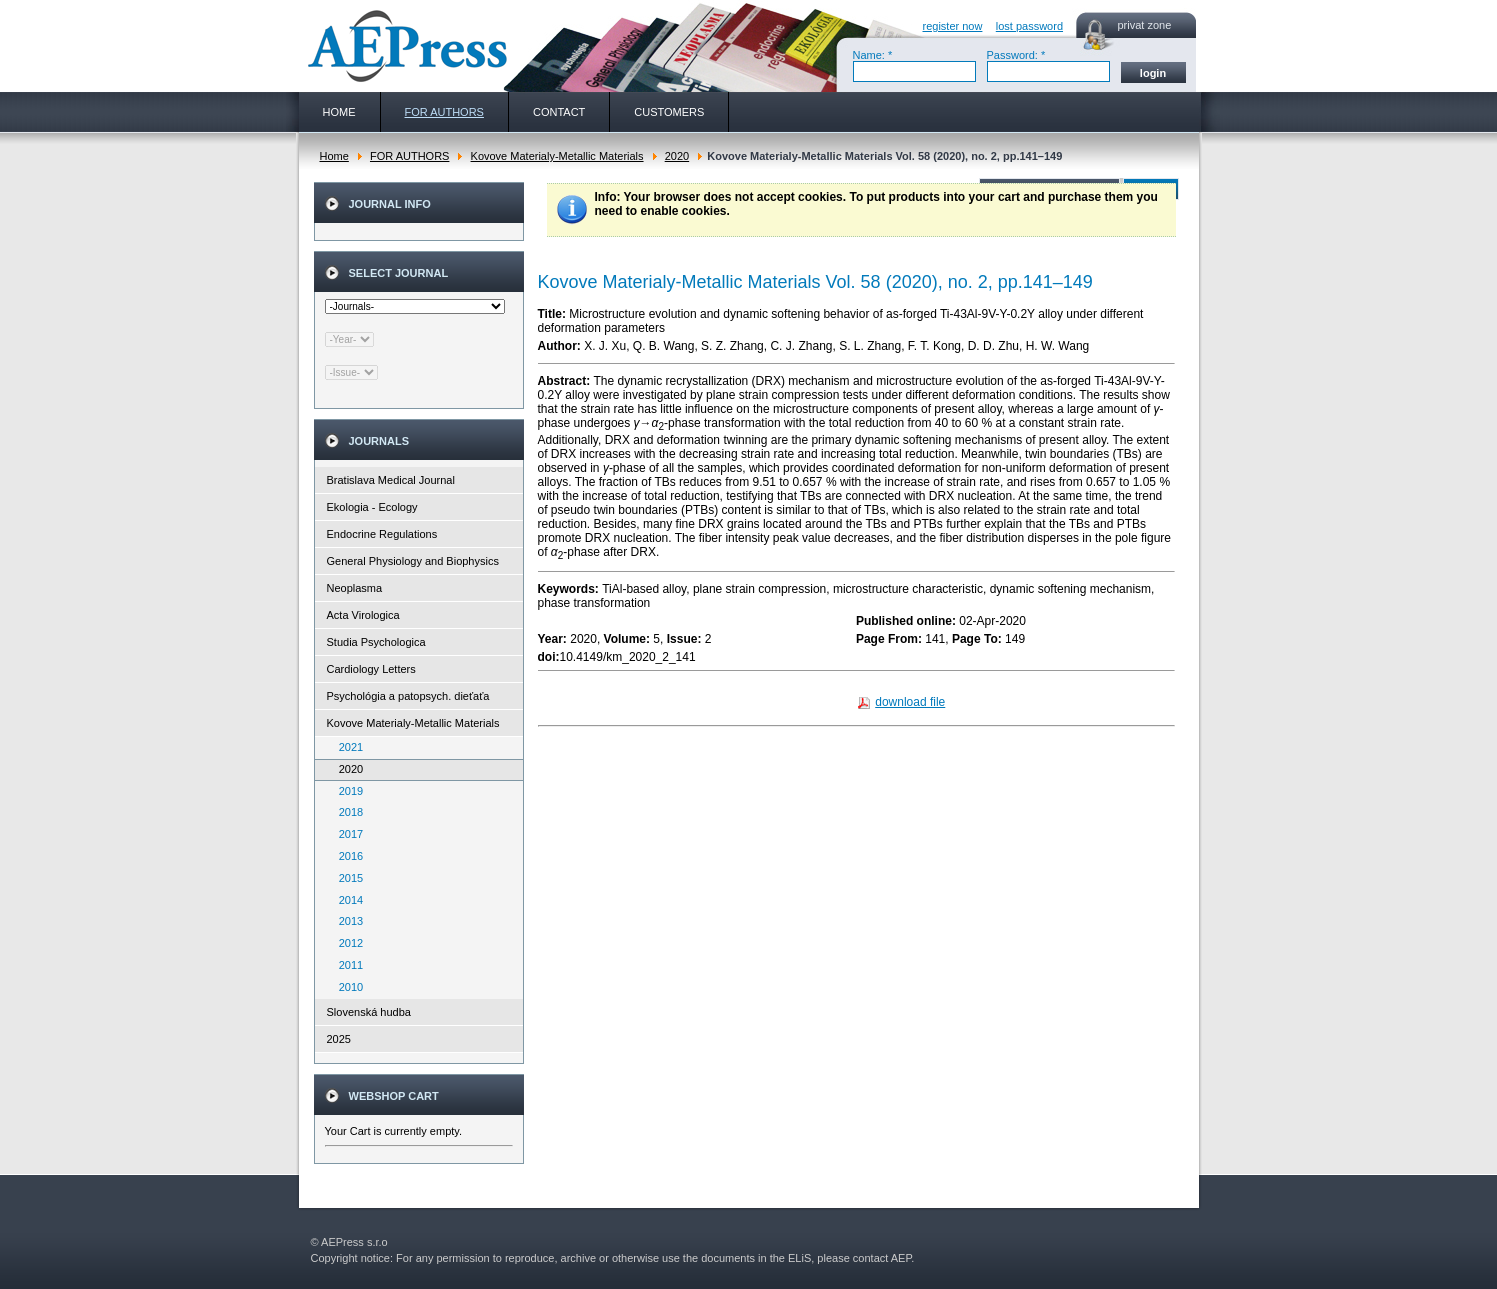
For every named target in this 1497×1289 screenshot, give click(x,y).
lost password (1029, 26)
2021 (347, 747)
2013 (347, 921)
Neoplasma (355, 588)
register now (953, 26)
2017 (347, 834)
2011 (347, 965)
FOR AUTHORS (409, 156)
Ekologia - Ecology (372, 507)
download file (910, 702)
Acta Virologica (363, 615)
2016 (347, 856)
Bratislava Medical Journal (391, 480)
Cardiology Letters (371, 669)
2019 (347, 791)
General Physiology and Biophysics (413, 561)
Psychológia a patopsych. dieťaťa (408, 696)
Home (334, 156)
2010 (347, 987)
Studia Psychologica (376, 642)
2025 (339, 1039)
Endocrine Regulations (382, 534)
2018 (347, 812)
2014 (347, 900)
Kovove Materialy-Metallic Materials (557, 156)
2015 (347, 878)
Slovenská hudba (369, 1012)
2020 (677, 156)
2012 (347, 943)
